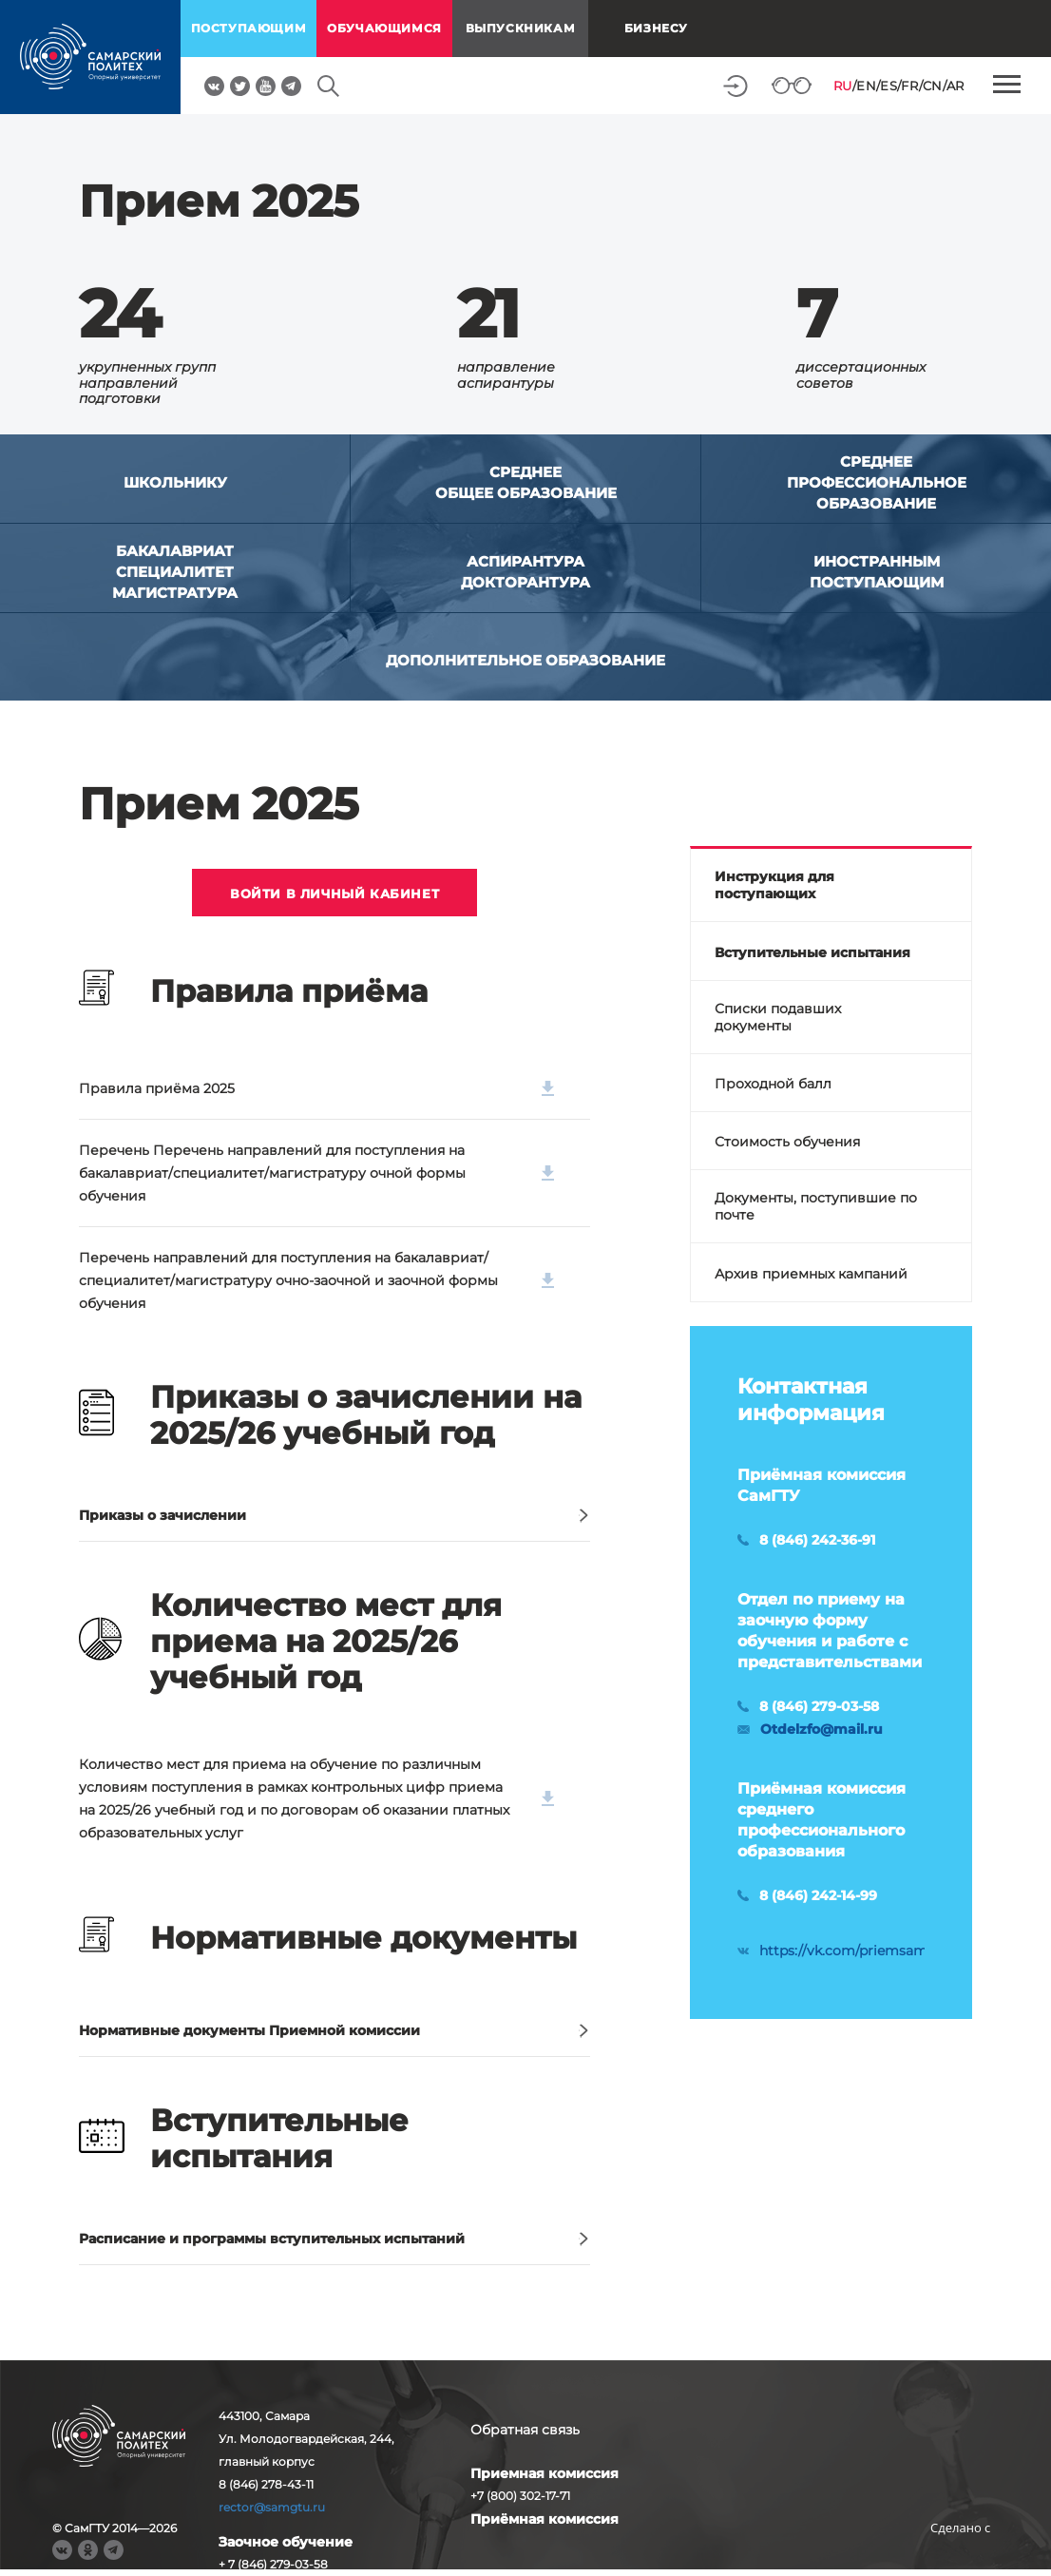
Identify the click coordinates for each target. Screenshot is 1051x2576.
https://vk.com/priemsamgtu (855, 1950)
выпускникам (521, 28)
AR (955, 85)
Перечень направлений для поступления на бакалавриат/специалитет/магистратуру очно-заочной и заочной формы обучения (316, 1280)
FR (909, 85)
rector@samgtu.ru (272, 2507)
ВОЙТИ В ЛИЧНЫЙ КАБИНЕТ (334, 893)
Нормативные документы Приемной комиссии (249, 2030)
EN (866, 85)
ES (888, 85)
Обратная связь (525, 2429)
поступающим (249, 28)
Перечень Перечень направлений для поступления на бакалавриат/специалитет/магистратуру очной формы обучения (316, 1173)
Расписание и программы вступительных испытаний (272, 2238)
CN (933, 85)
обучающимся (384, 28)
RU (842, 85)
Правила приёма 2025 (316, 1088)
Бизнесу (656, 28)
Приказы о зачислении (162, 1515)
